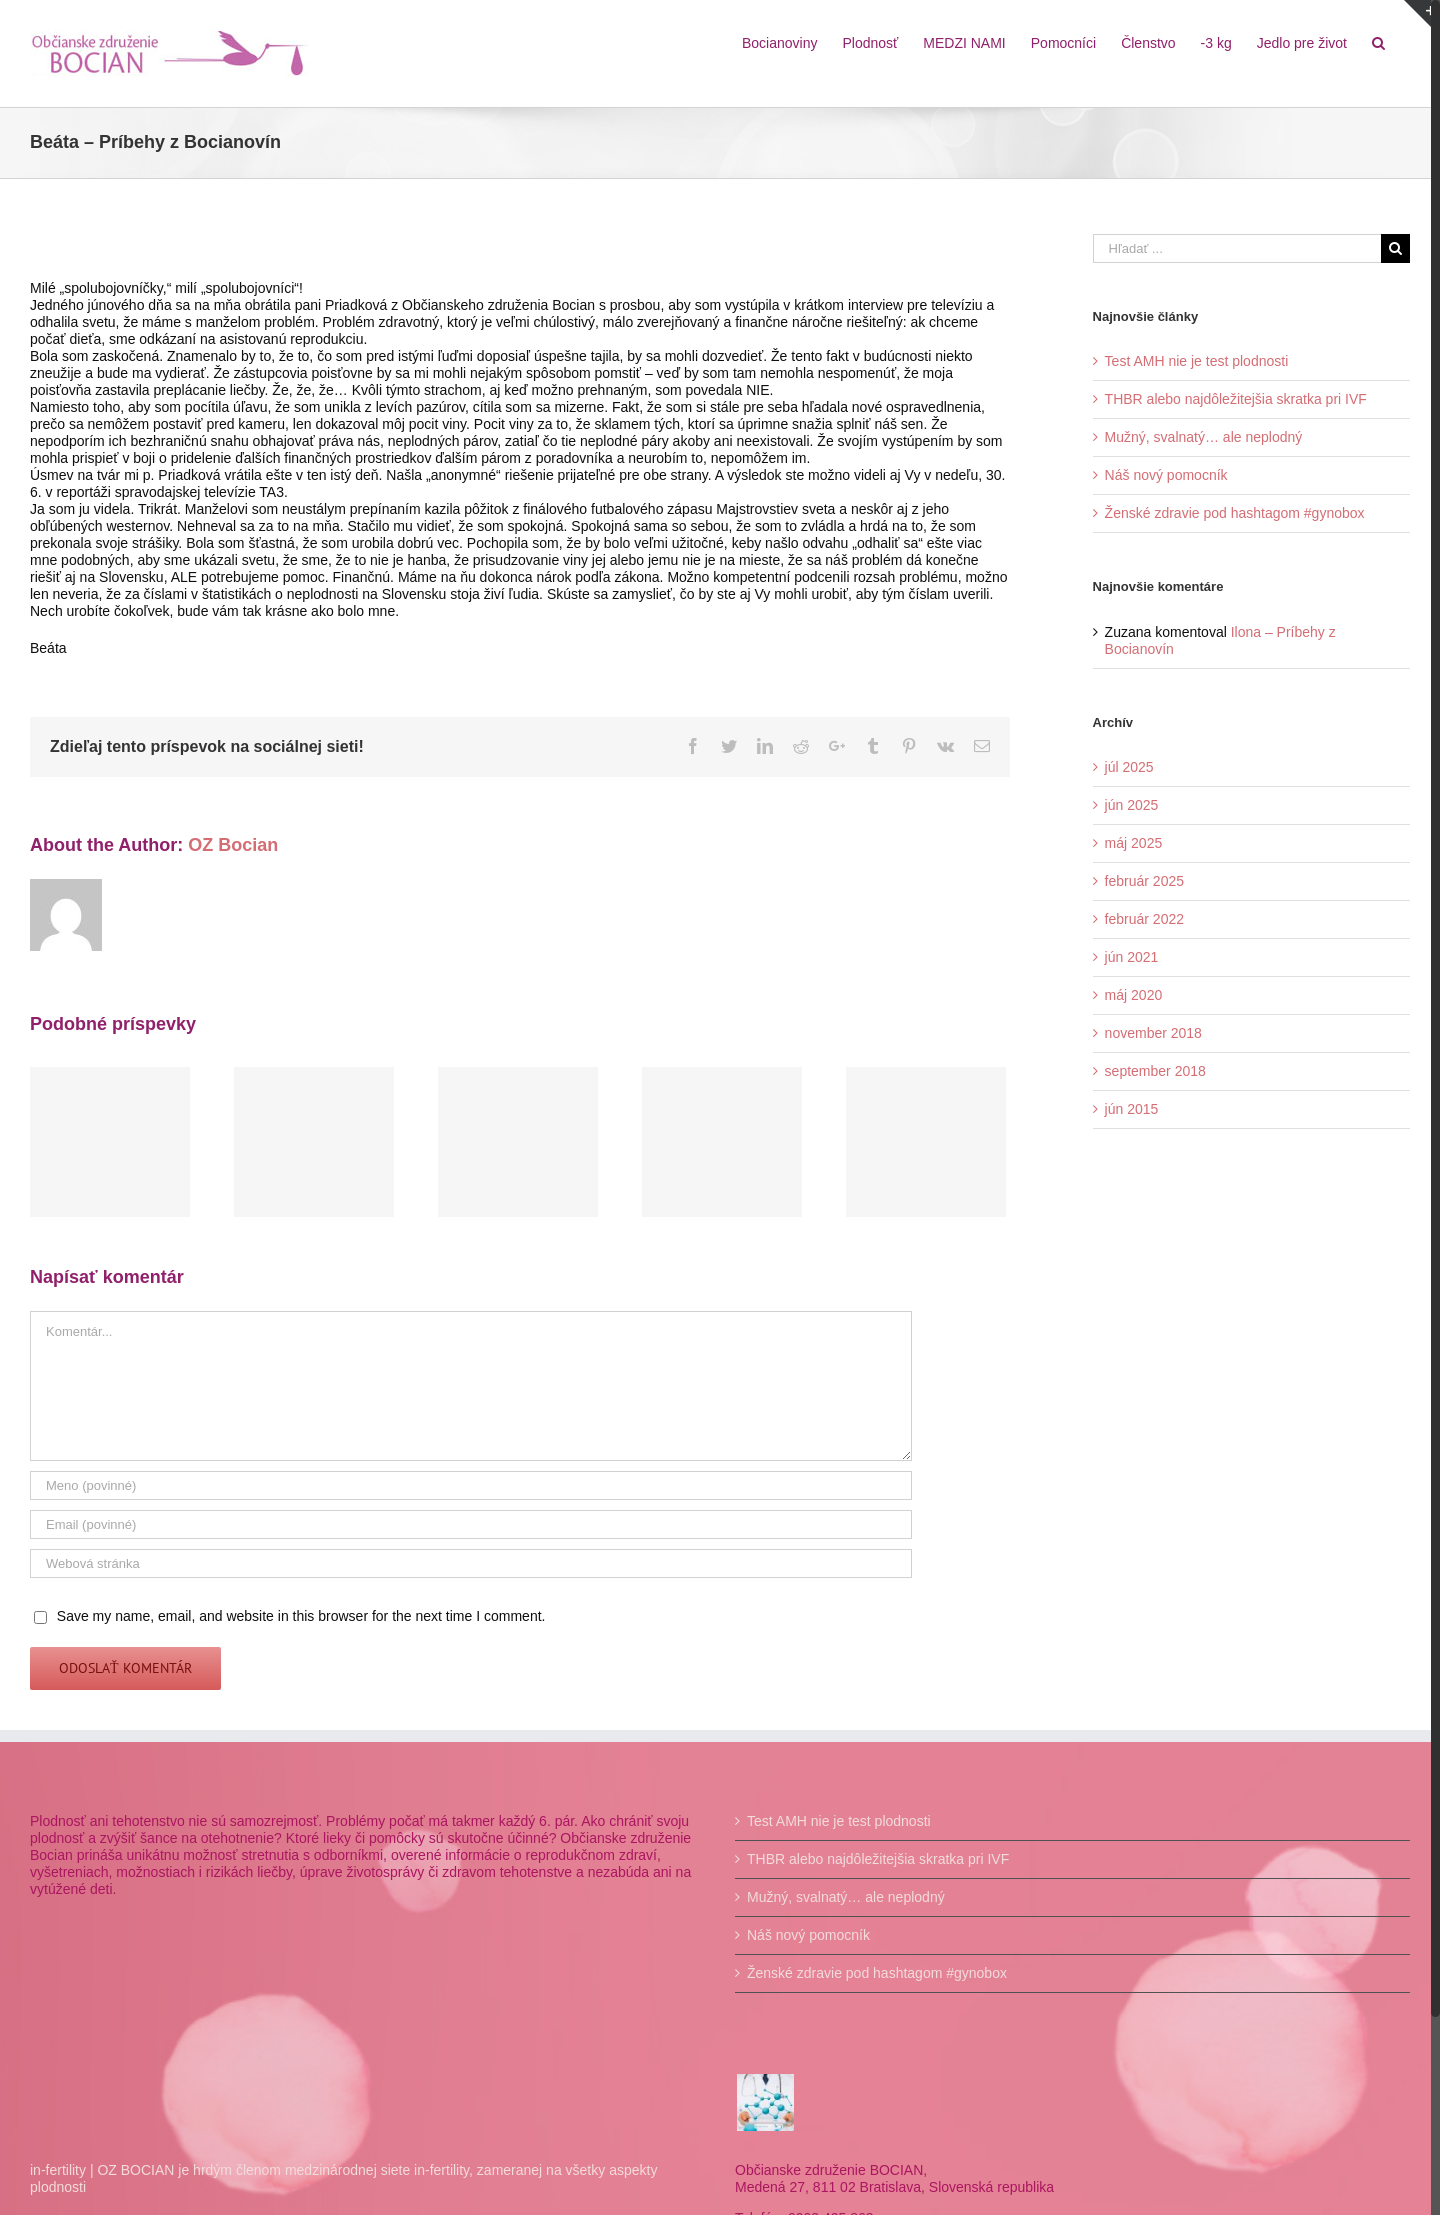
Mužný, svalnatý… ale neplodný (1197, 437)
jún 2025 (1125, 805)
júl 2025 (1122, 767)
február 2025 (1137, 881)
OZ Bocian (233, 862)
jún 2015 (1125, 1109)
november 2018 (1146, 1033)
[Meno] (468, 1502)
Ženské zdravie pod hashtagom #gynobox (1228, 513)
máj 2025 (1127, 843)
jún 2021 (1125, 957)
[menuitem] (771, 41)
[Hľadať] (1369, 41)
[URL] (468, 1580)
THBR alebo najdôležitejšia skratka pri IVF (1229, 399)
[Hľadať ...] (1229, 248)
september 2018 (1148, 1071)
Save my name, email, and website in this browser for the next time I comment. (301, 1633)
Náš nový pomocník (1159, 475)
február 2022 (1137, 919)
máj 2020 (1127, 995)
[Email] (468, 1541)
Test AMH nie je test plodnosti (1190, 361)
